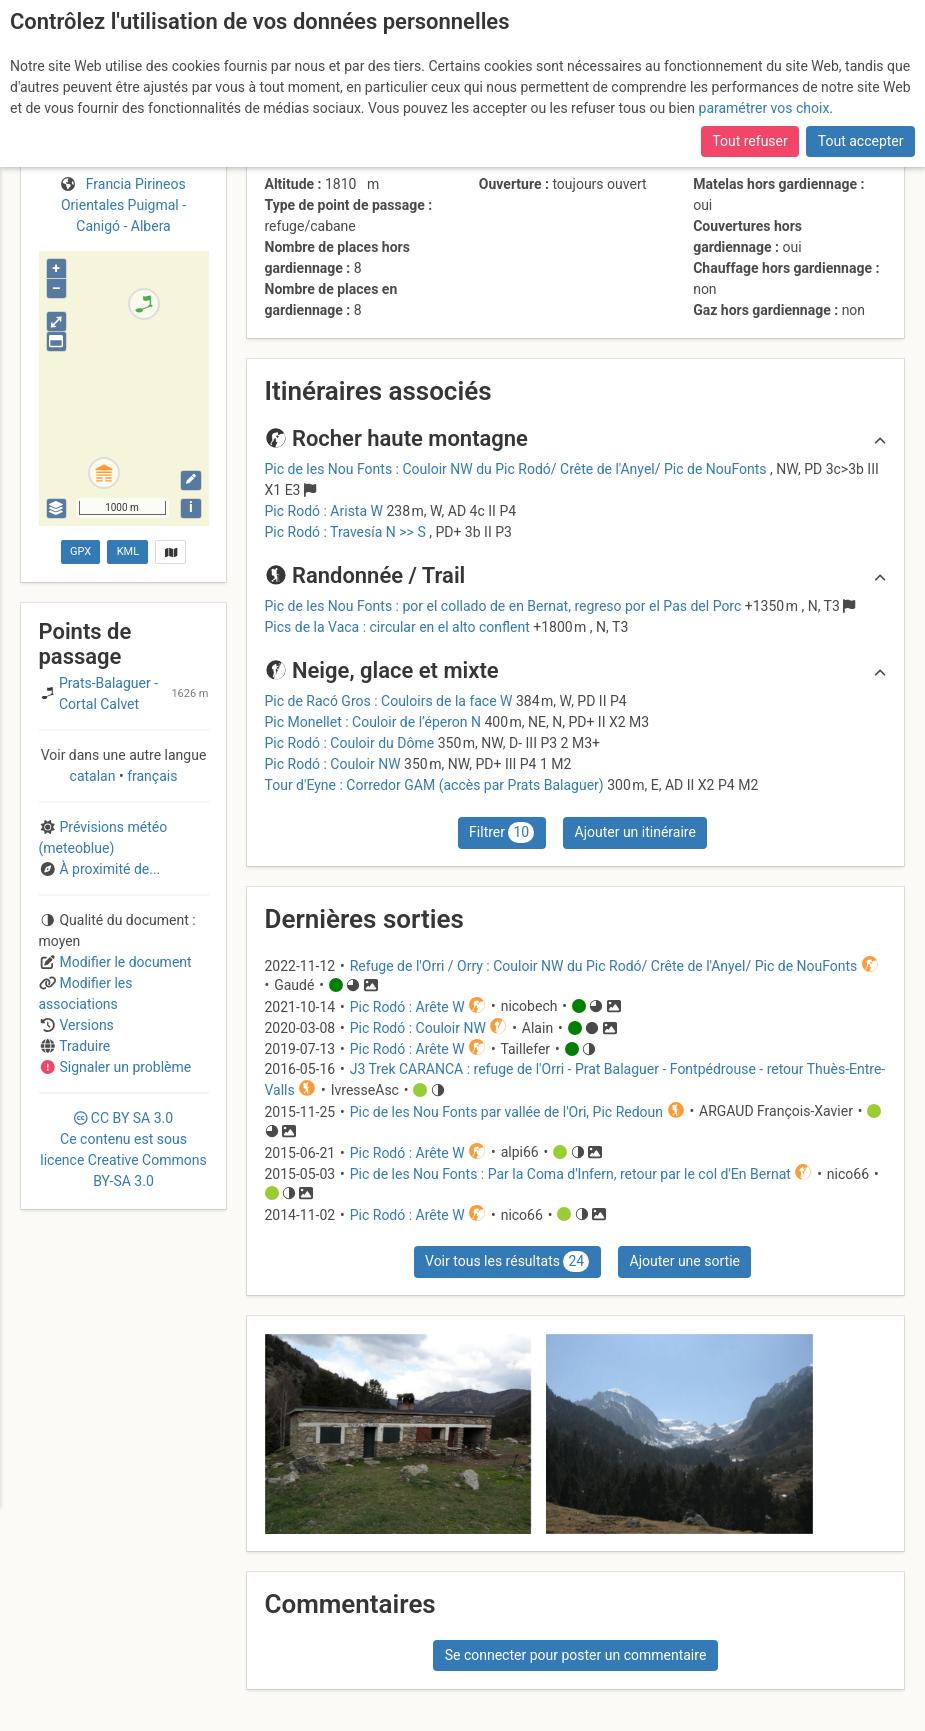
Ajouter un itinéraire (635, 832)
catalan (94, 776)
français (151, 776)
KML (128, 551)
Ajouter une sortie (685, 1261)
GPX (80, 551)
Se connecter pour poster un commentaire (576, 1655)
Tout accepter (861, 141)
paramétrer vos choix (764, 108)
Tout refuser (749, 141)
